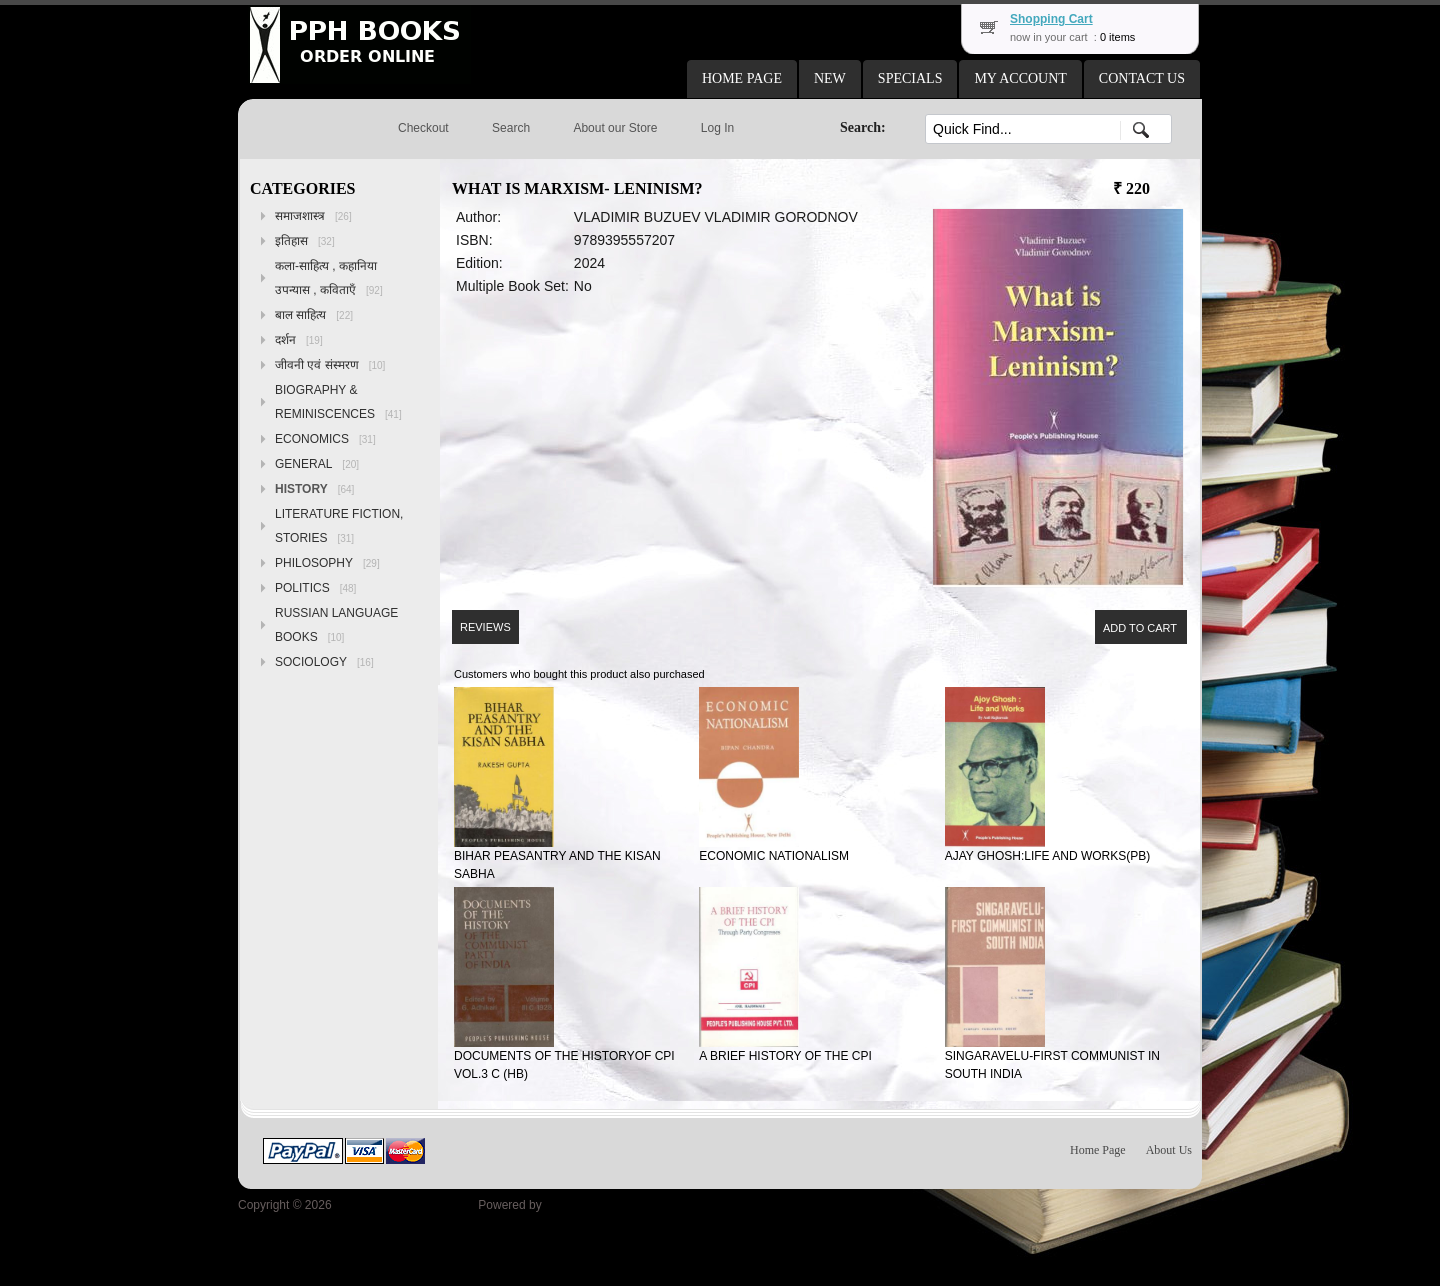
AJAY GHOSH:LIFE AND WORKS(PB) (1048, 856)
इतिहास (305, 241)
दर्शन (299, 340)
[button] (742, 79)
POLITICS (315, 588)
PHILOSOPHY (327, 563)
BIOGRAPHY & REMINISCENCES (338, 402)
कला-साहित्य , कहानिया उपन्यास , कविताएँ (329, 278)
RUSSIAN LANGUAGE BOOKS (336, 625)
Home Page (1098, 1150)
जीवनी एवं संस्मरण (330, 365)
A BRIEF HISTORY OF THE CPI (785, 1056)
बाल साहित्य (314, 315)
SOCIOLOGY (324, 662)
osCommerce (580, 1205)
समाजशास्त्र (313, 216)
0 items (1117, 37)
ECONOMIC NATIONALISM (774, 856)
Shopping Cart (1051, 19)
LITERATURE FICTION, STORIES (339, 526)
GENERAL (317, 464)
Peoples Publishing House (405, 1205)
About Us (1169, 1150)
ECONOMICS (325, 439)
